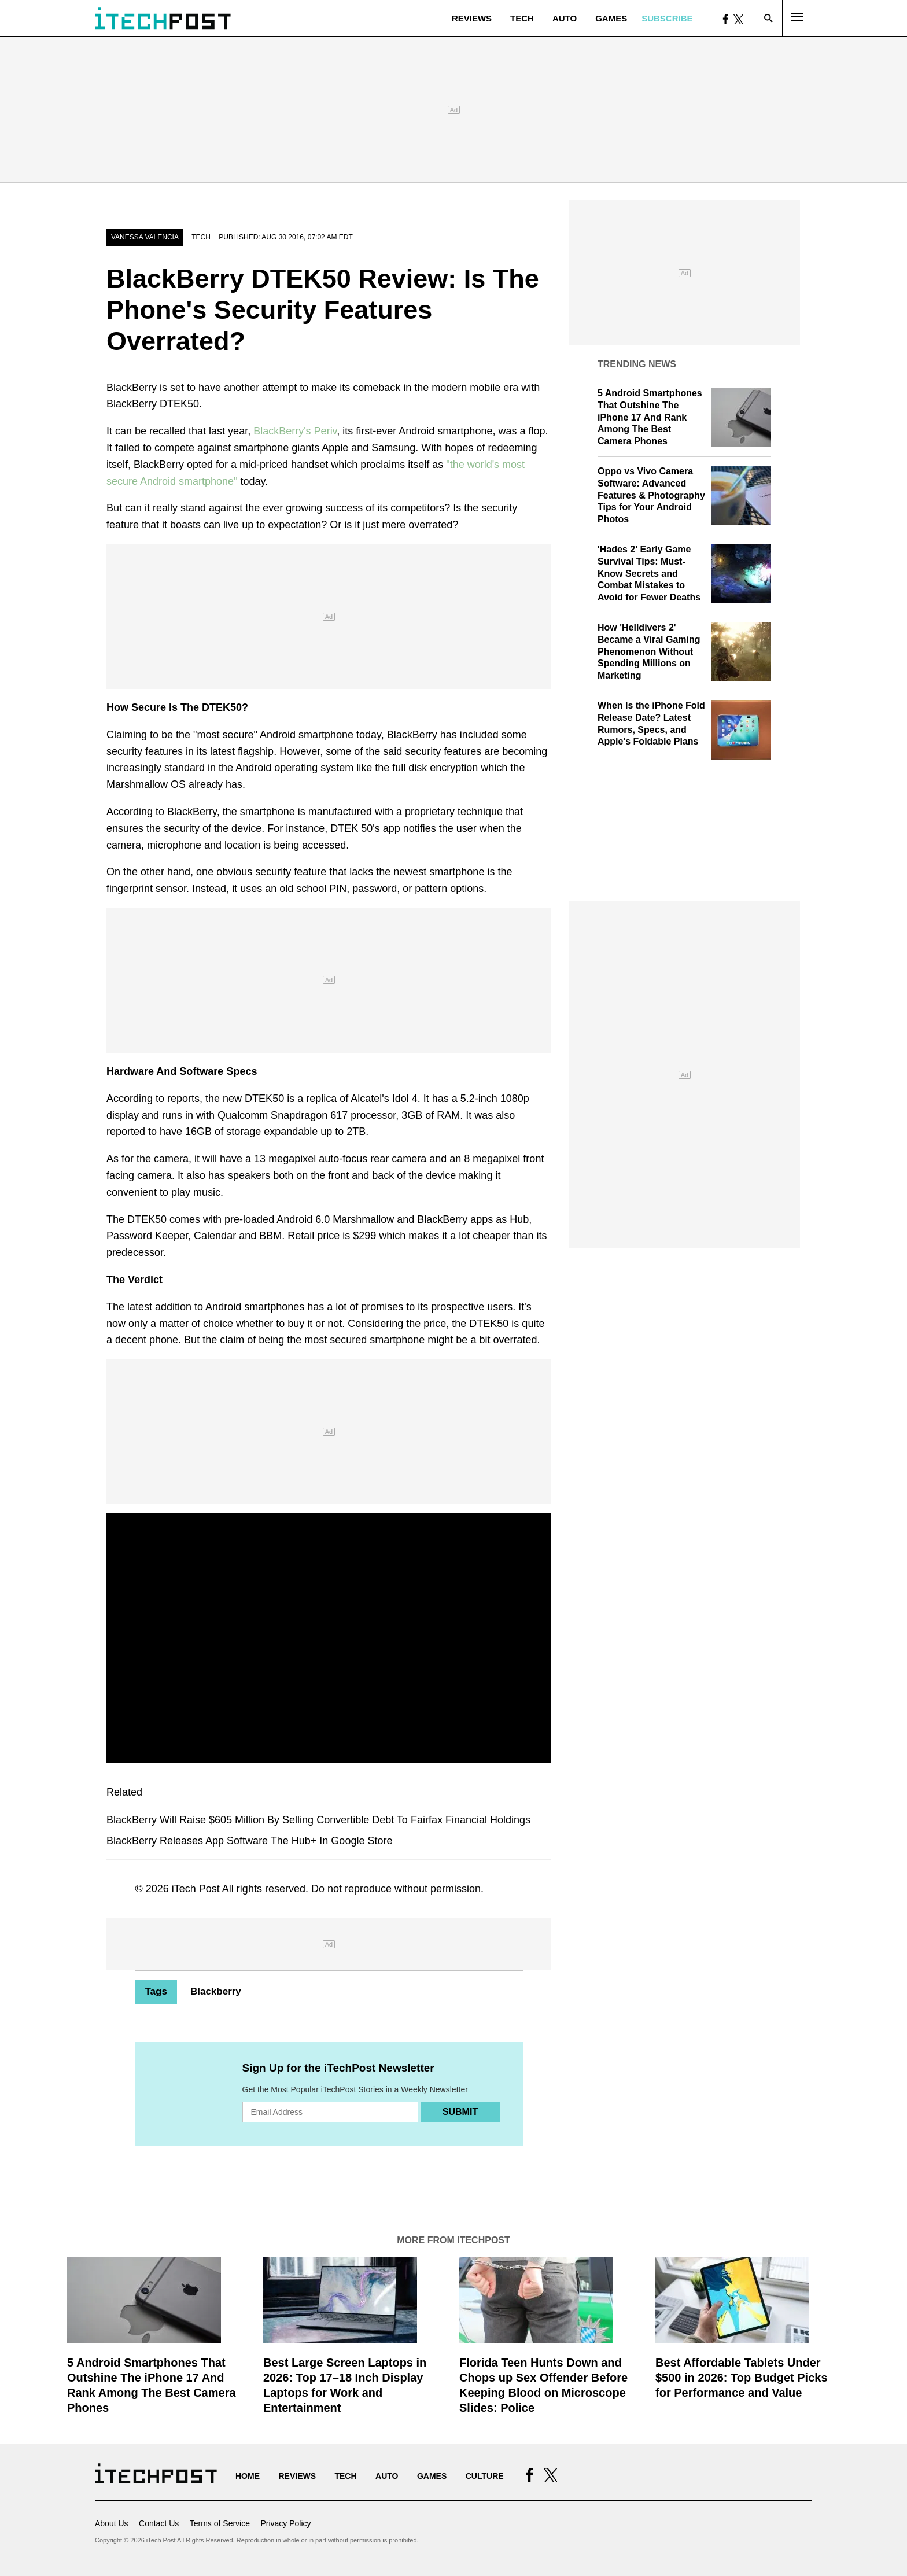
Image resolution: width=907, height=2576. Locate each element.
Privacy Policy (285, 2523)
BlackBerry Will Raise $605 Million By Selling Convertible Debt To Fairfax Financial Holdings (318, 1820)
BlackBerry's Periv (295, 431)
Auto (564, 18)
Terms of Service (220, 2523)
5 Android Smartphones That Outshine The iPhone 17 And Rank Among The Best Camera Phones (650, 417)
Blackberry (215, 1991)
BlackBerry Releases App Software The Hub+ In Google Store (249, 1841)
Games (611, 18)
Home (247, 2476)
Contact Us (159, 2523)
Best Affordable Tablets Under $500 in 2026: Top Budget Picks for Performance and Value (741, 2377)
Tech (522, 18)
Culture (485, 2476)
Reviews (472, 18)
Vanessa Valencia (145, 237)
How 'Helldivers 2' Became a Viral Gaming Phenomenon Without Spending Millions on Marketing (649, 651)
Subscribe (666, 18)
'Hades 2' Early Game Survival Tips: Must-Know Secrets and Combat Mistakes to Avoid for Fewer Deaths (649, 573)
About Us (111, 2523)
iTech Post (196, 1889)
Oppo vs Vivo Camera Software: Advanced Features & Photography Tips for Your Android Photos (651, 495)
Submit (460, 2112)
